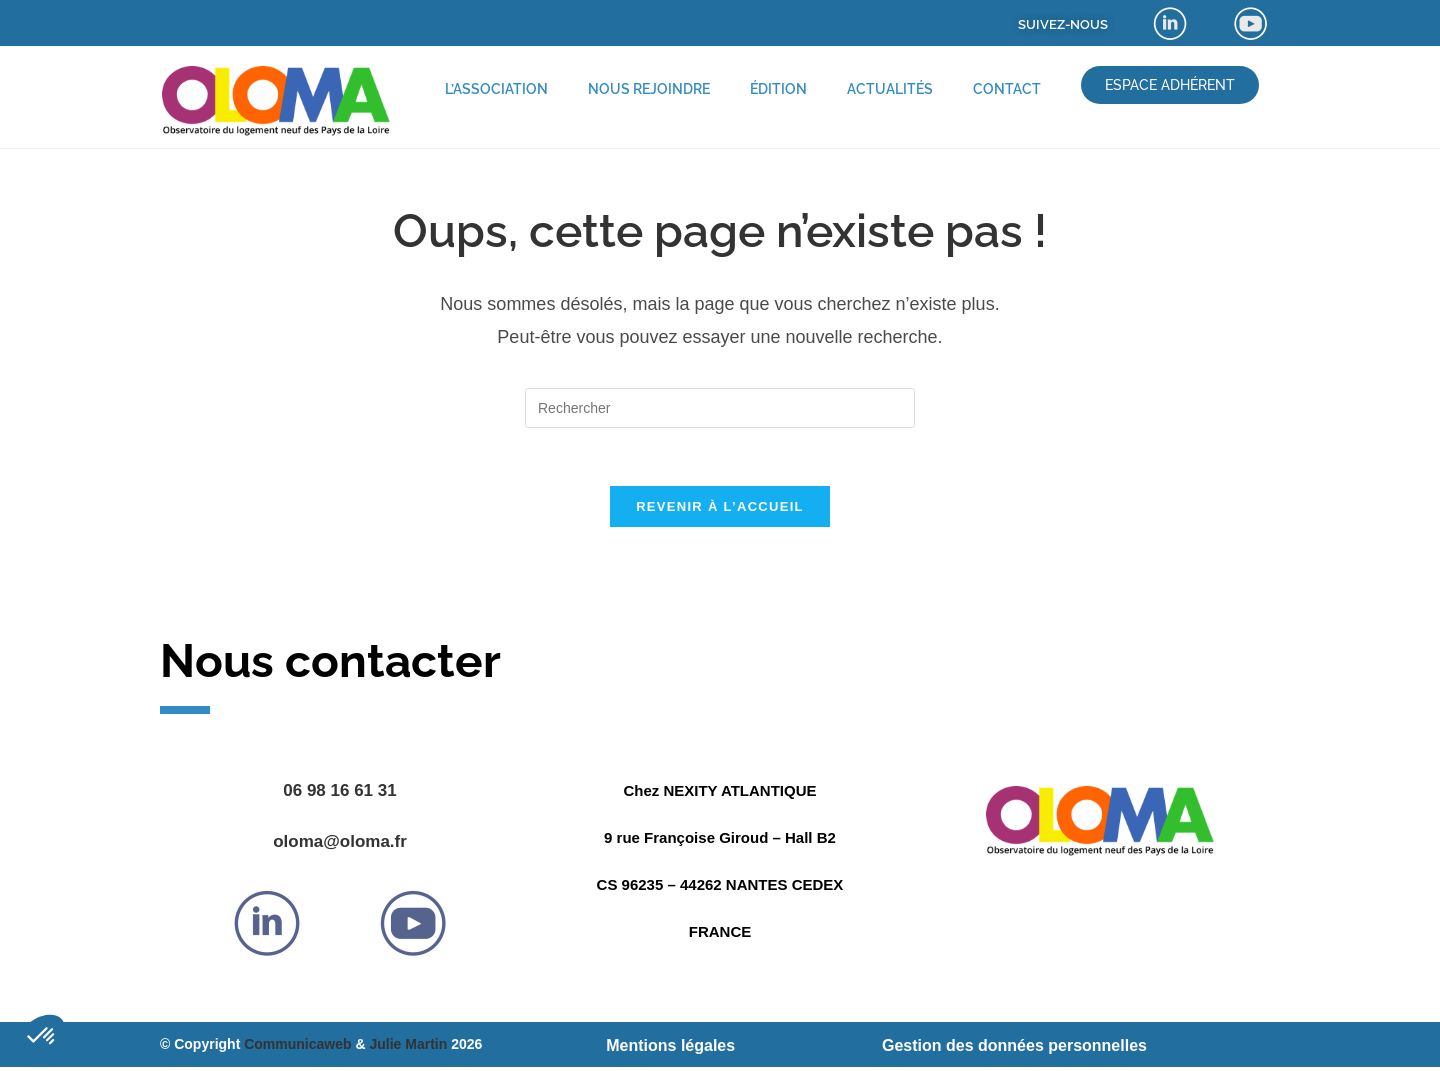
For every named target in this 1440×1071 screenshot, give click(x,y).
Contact (1007, 89)
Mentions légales (670, 1048)
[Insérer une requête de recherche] (720, 408)
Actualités (890, 89)
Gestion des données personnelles (1014, 1048)
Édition (778, 89)
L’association (496, 89)
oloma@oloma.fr (340, 844)
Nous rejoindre (649, 89)
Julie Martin (408, 1047)
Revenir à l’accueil (720, 509)
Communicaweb (297, 1047)
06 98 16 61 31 (339, 793)
